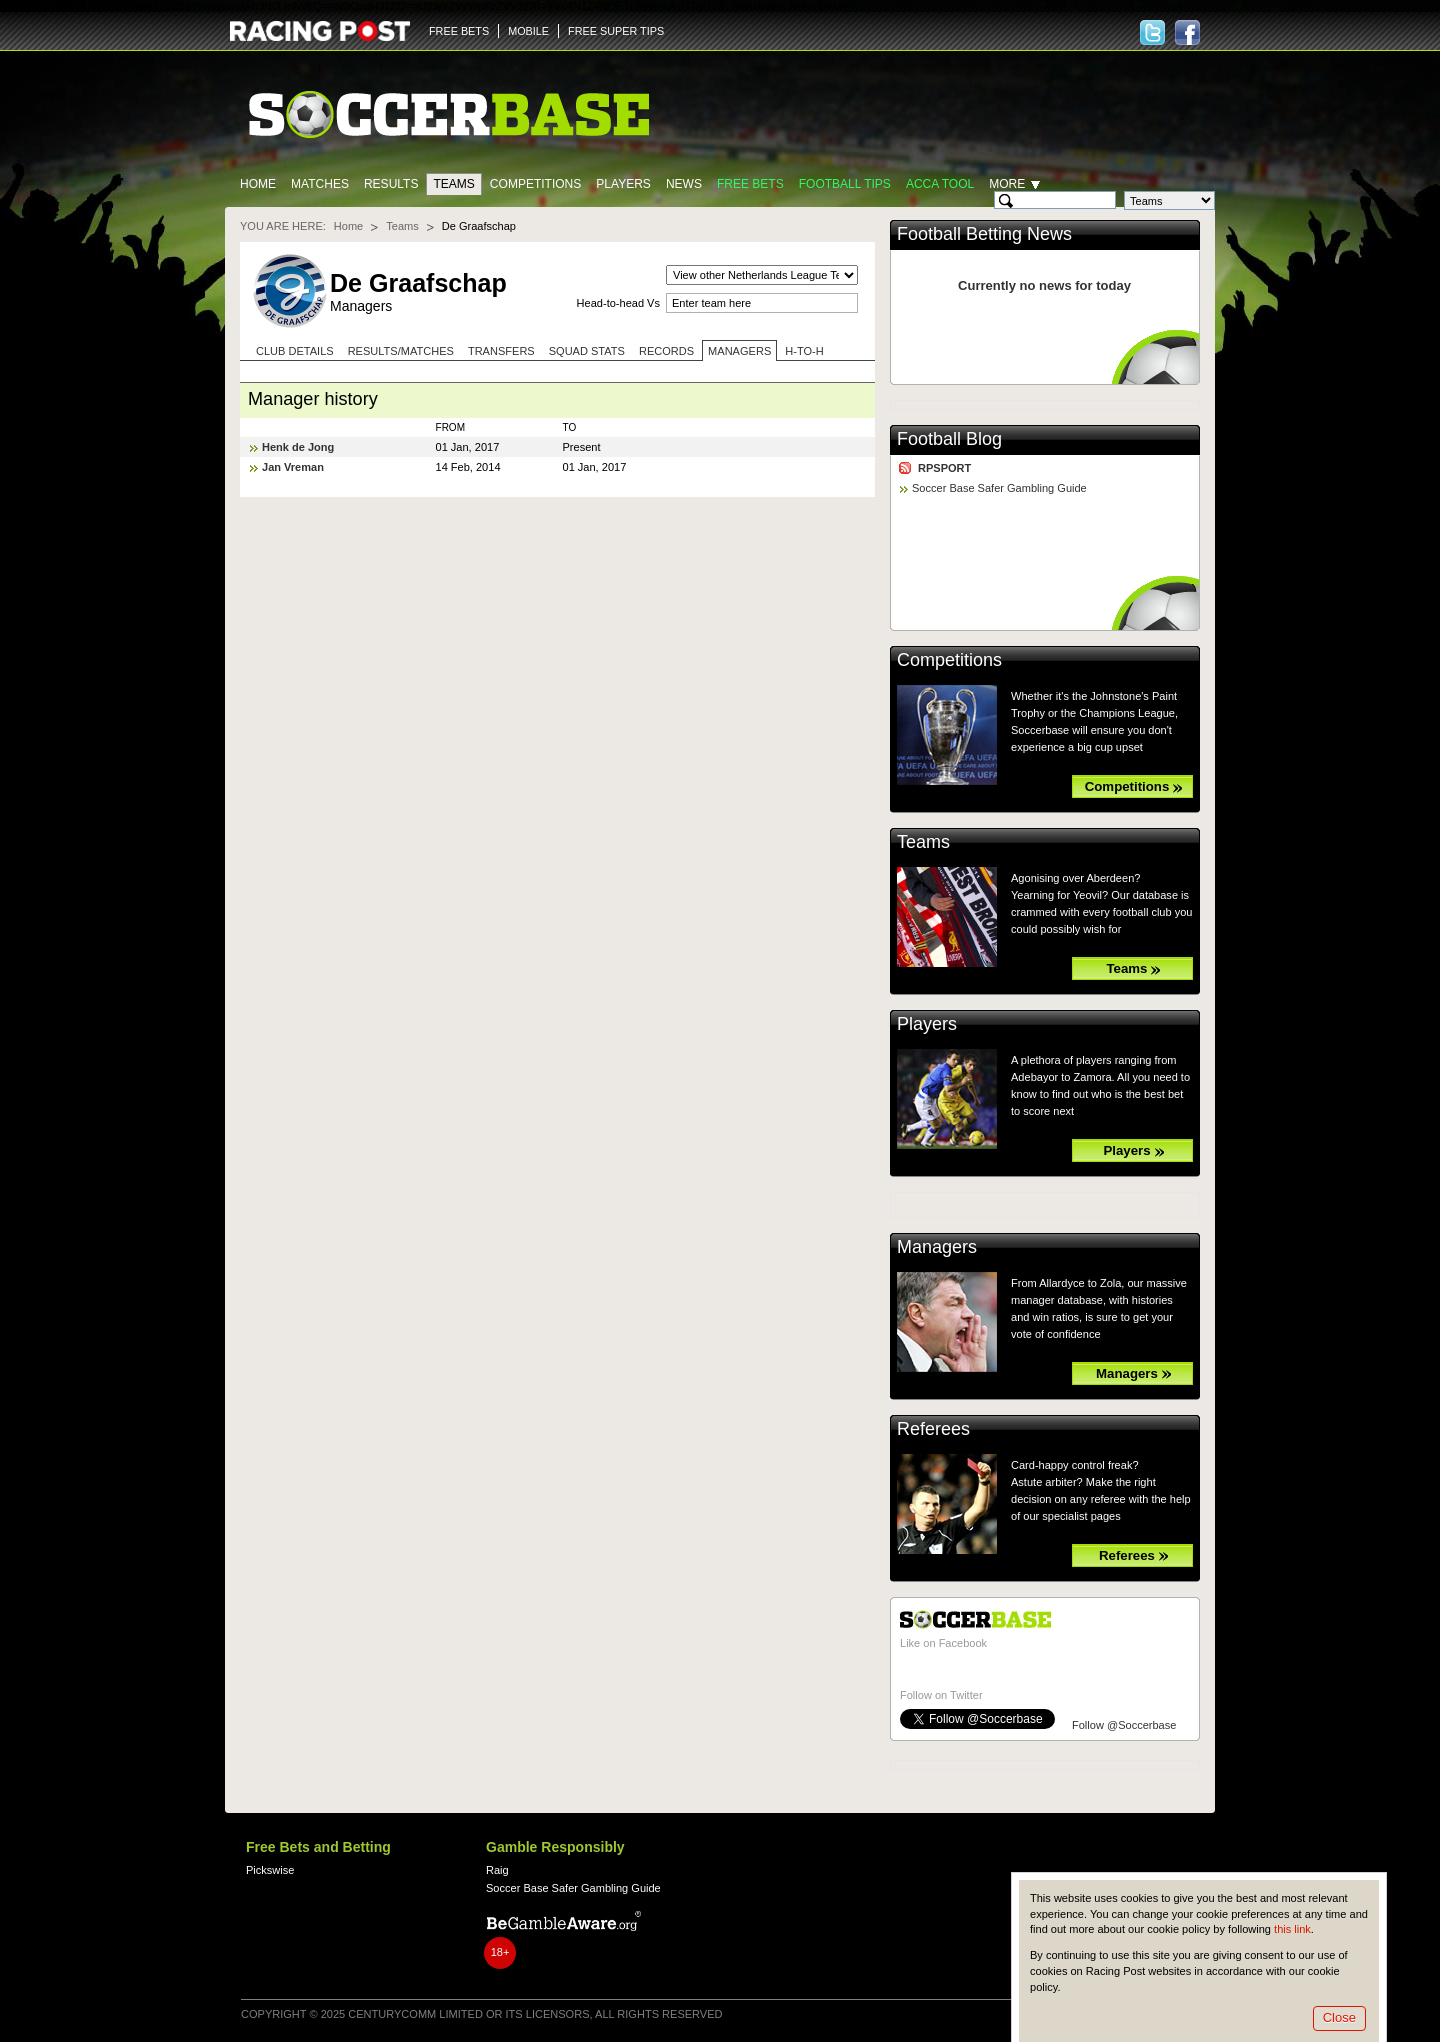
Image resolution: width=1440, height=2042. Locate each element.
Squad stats (587, 351)
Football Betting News (984, 234)
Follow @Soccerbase (1124, 1725)
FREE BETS (459, 31)
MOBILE (528, 31)
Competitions (535, 184)
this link (1292, 1929)
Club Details (295, 351)
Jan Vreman (293, 467)
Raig (497, 1870)
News (684, 184)
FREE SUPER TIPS (616, 31)
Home (258, 184)
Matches (320, 184)
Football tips (845, 184)
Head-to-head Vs (618, 303)
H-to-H (804, 351)
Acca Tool (940, 184)
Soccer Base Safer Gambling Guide (999, 488)
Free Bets (750, 184)
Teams (453, 184)
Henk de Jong (298, 447)
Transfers (501, 351)
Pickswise (270, 1870)
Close (1339, 2017)
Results (391, 184)
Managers (739, 351)
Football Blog (949, 439)
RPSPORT (944, 468)
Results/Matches (401, 351)
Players (623, 184)
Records (666, 351)
